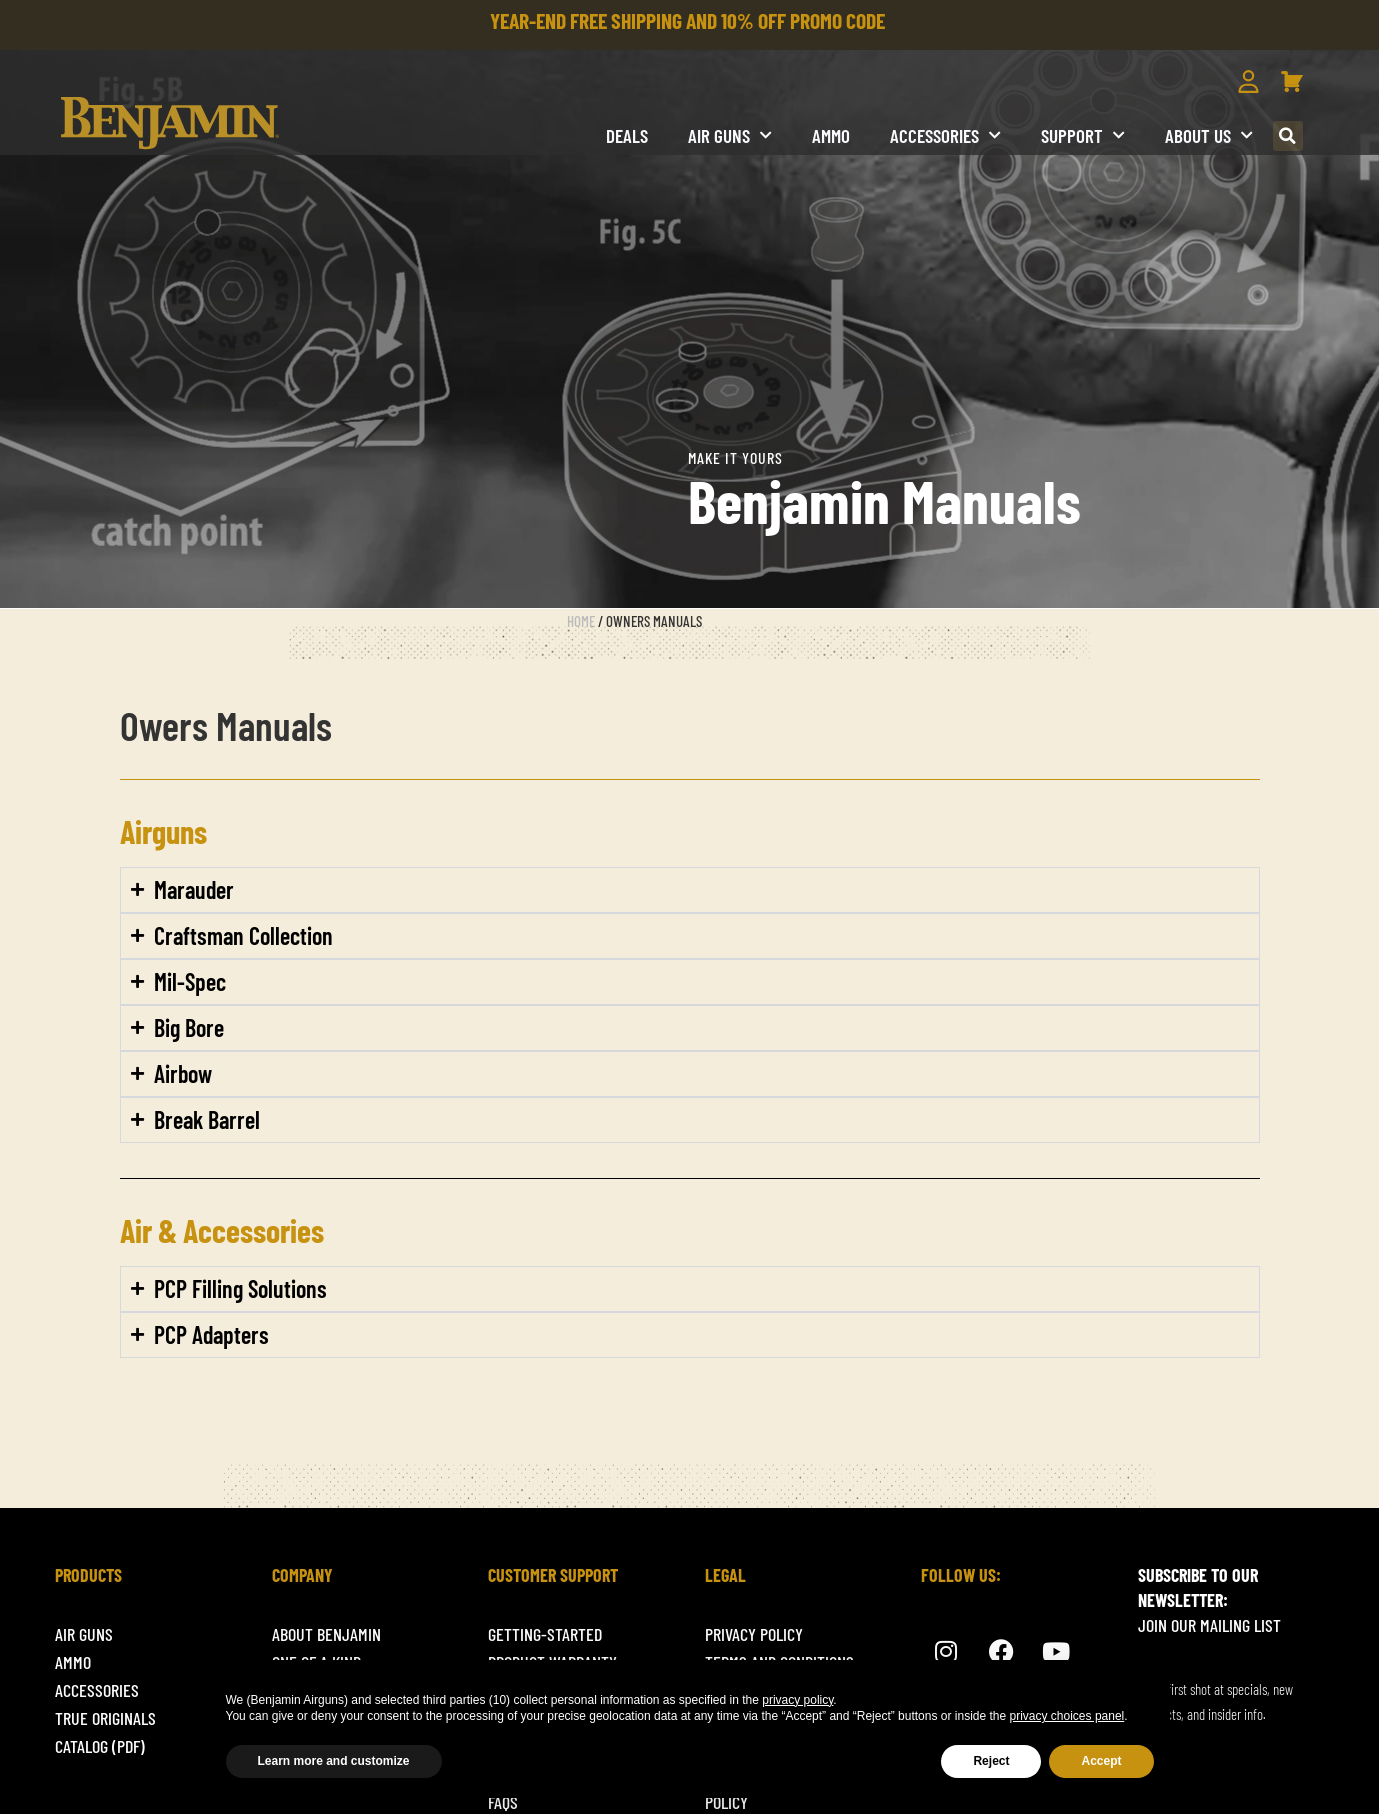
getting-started (545, 1634)
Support (1083, 135)
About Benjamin (326, 1634)
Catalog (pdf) (100, 1746)
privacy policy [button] (797, 1700)
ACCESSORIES (97, 1690)
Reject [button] (991, 1761)
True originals (105, 1718)
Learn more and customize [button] (334, 1761)
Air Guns (730, 135)
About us (1209, 135)
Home (581, 621)
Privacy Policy (754, 1634)
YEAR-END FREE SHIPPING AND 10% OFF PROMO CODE (687, 20)
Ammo (831, 135)
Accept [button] (1101, 1761)
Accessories (945, 135)
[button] (1288, 136)
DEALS (627, 135)
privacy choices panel (1067, 1716)
